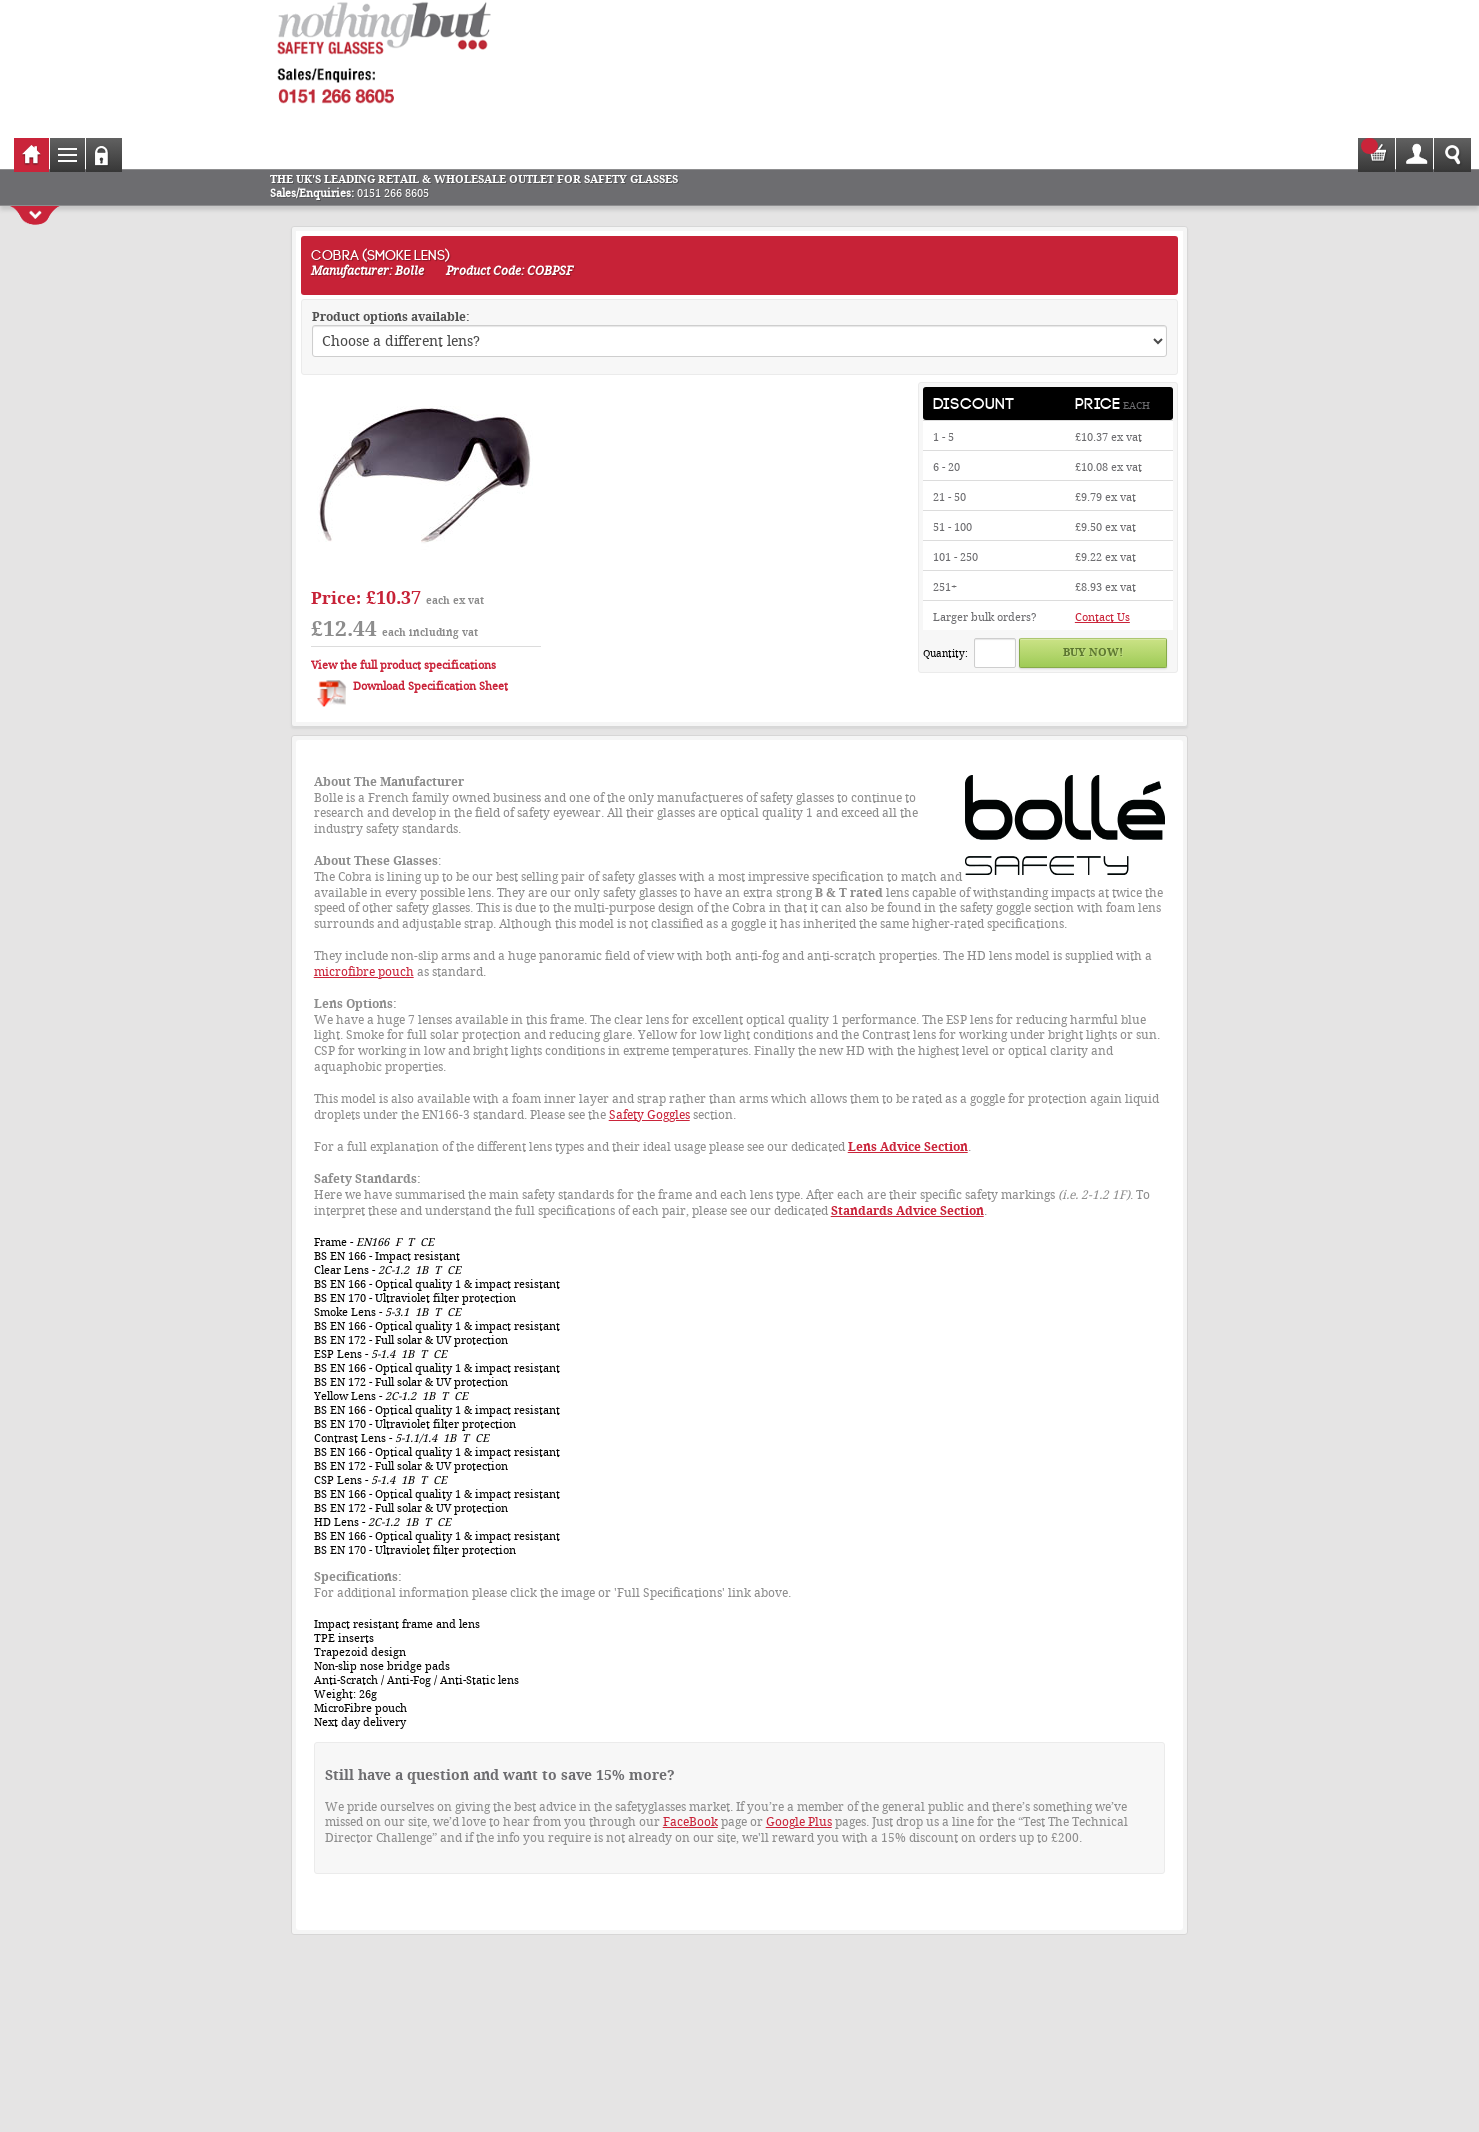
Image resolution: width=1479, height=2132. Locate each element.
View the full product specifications (403, 665)
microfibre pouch (364, 972)
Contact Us (1102, 617)
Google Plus (799, 1822)
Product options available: (391, 317)
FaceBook (690, 1822)
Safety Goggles (649, 1115)
